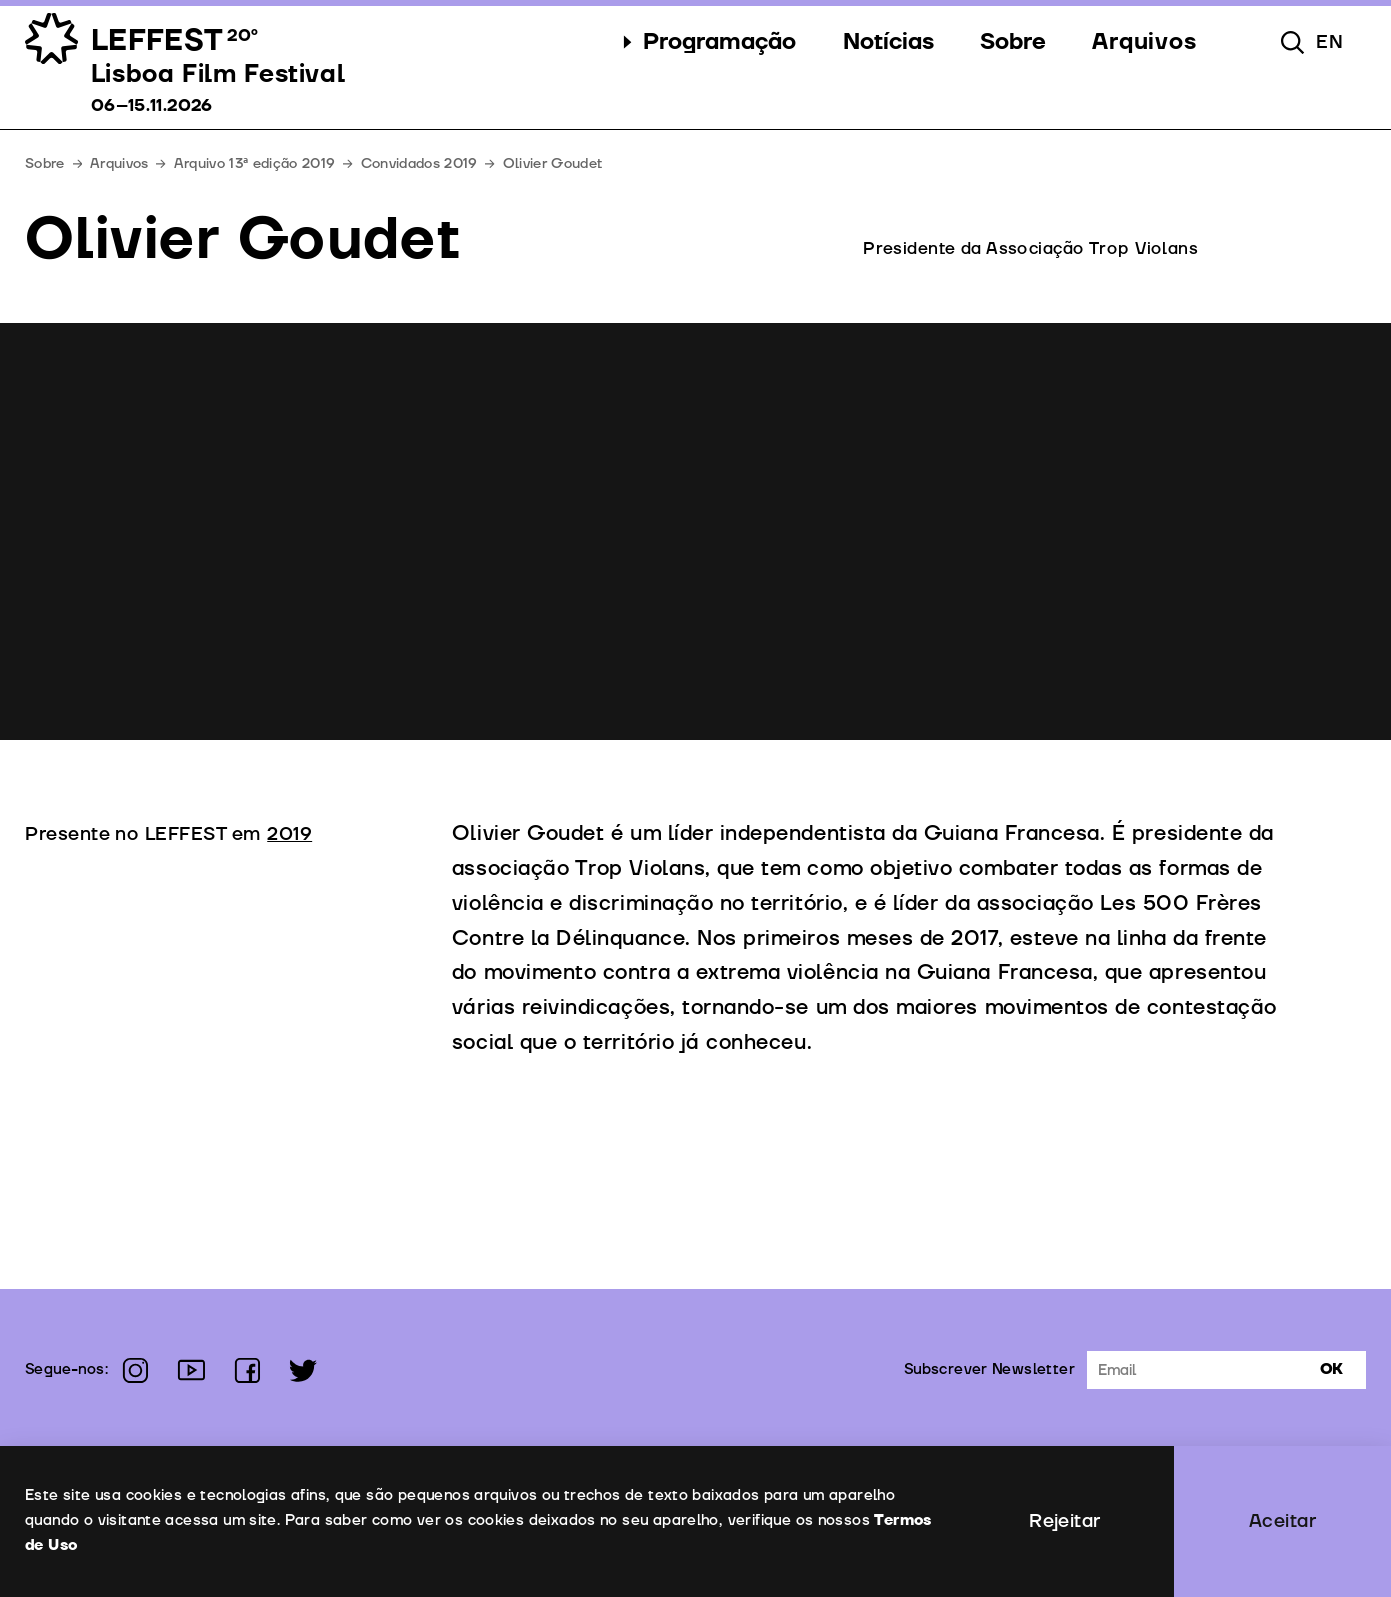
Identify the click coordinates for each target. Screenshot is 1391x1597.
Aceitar (1282, 1521)
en (1329, 42)
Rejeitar (1065, 1521)
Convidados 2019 (419, 163)
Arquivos (119, 163)
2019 (289, 834)
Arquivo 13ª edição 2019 (255, 163)
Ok (1331, 1369)
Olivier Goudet (553, 163)
